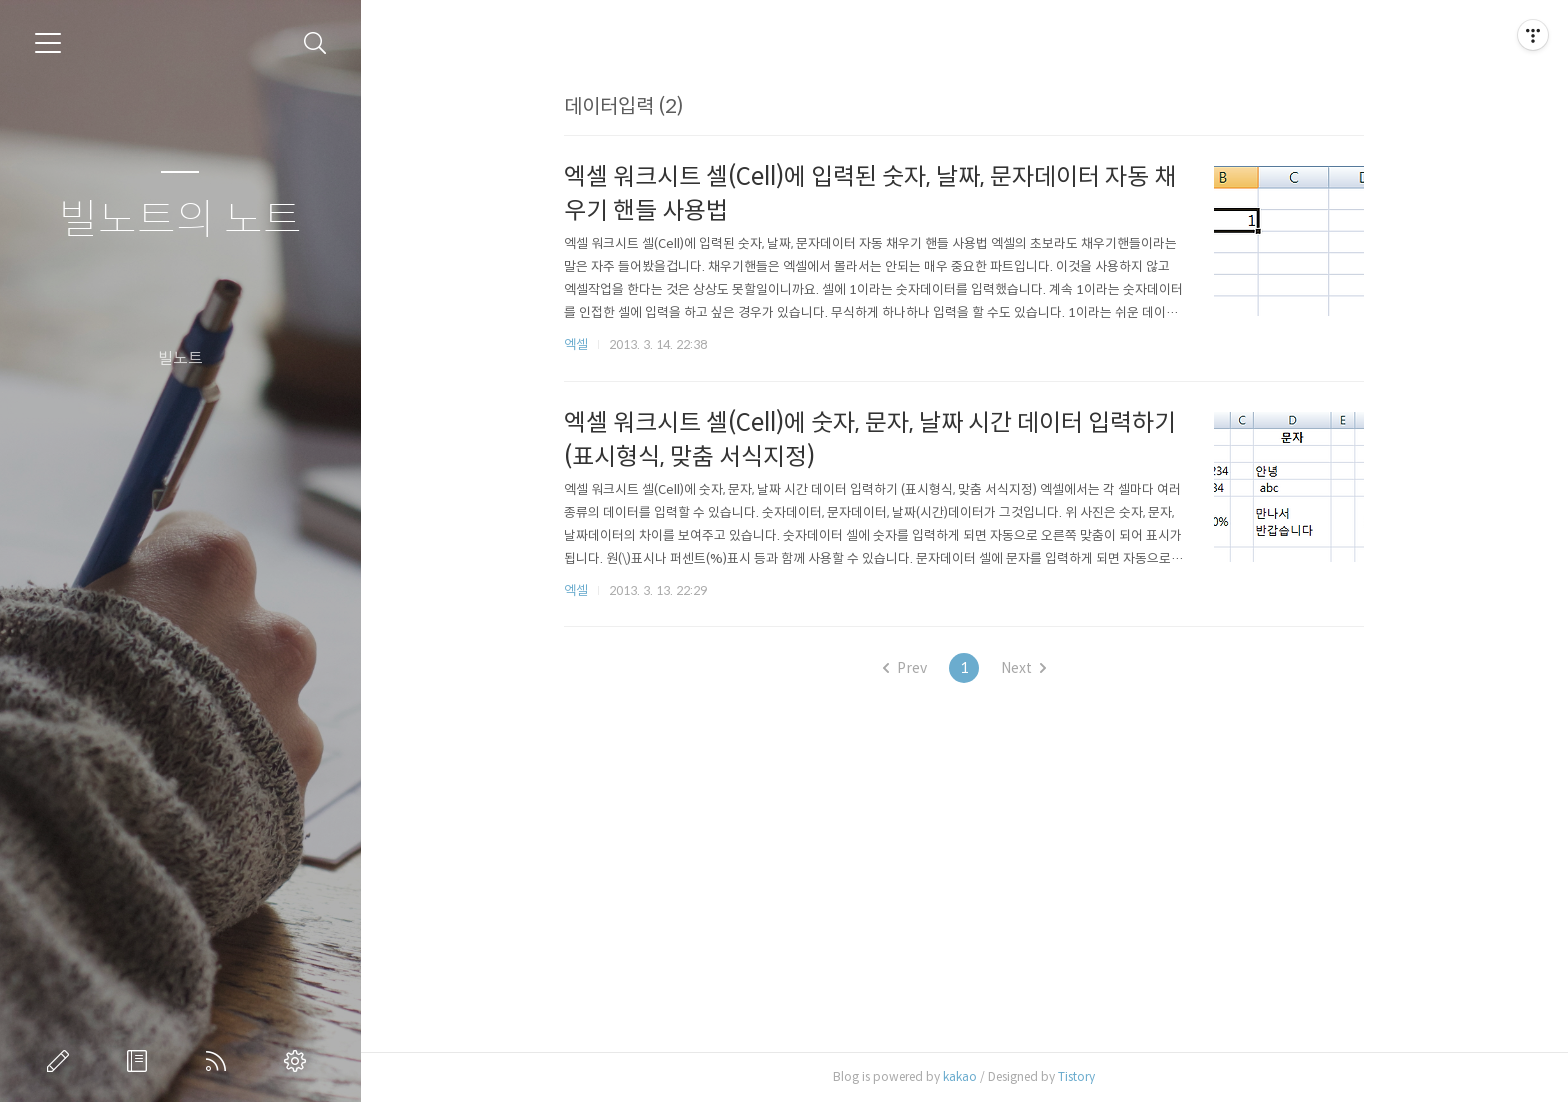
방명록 (141, 1061)
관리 (299, 1061)
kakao (960, 1076)
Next (1023, 668)
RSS (220, 1061)
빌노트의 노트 (180, 220)
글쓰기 (62, 1061)
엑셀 (576, 344)
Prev (905, 668)
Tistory (1076, 1076)
